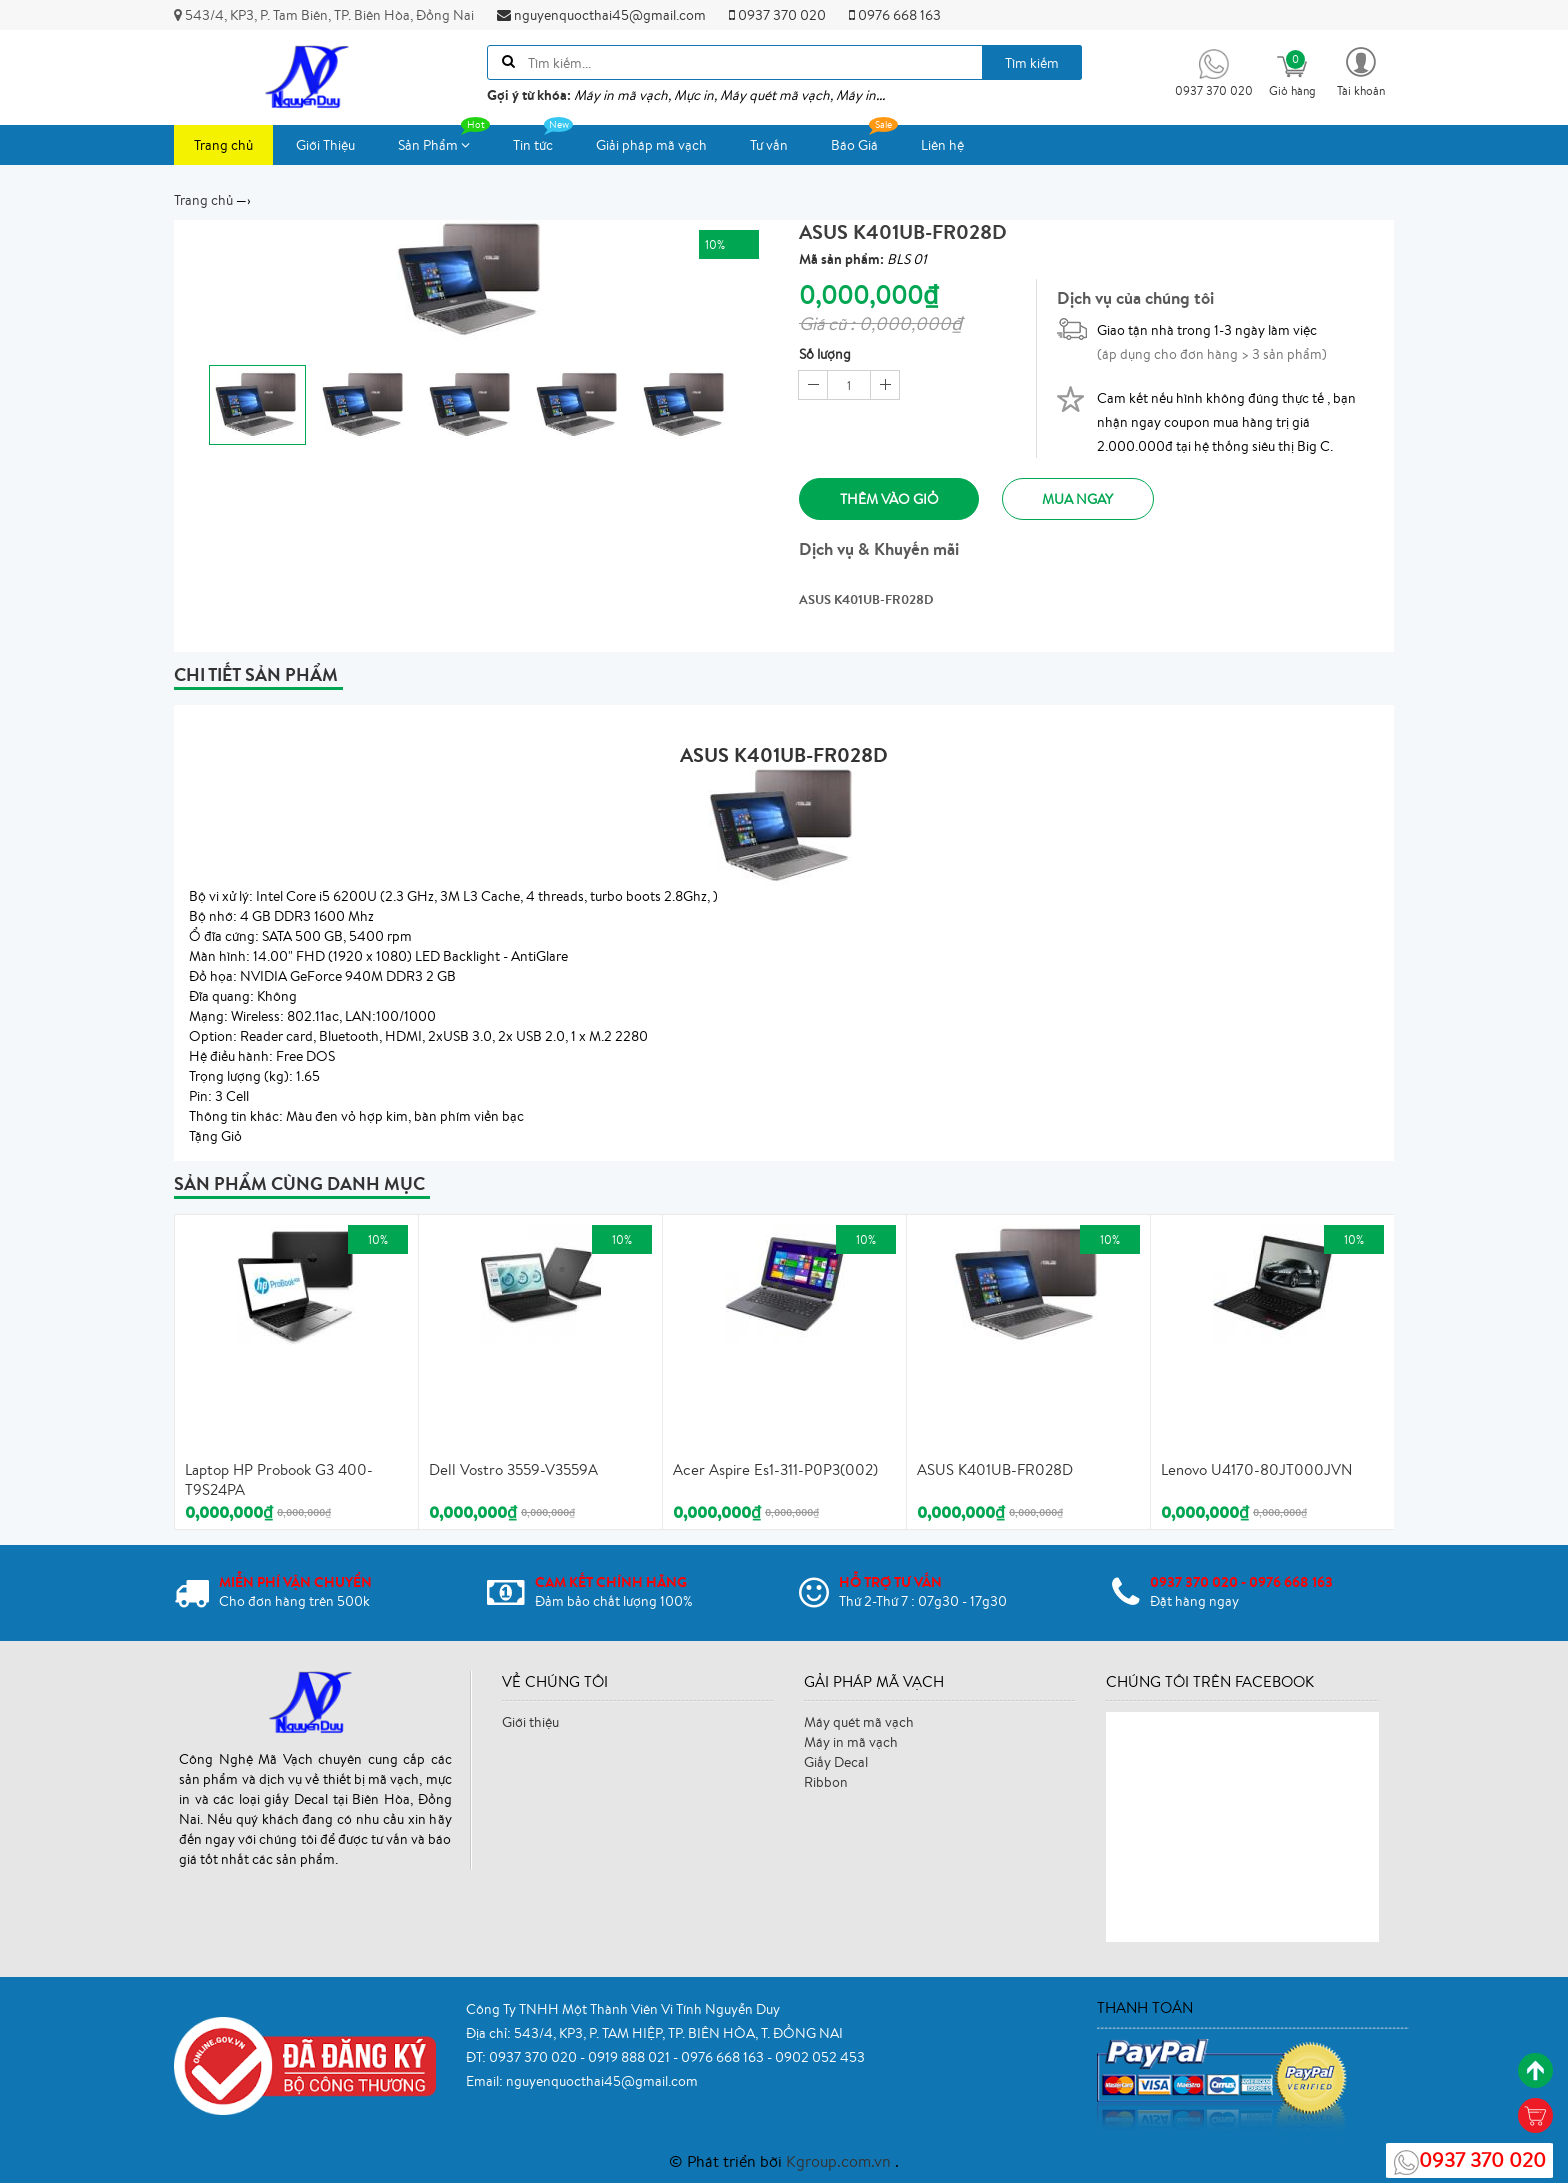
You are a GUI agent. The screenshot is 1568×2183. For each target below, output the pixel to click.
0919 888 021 (630, 2057)
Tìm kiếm (1032, 63)
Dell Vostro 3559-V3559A (513, 1470)
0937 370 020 (777, 15)
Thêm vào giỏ (889, 499)
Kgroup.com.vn (840, 2161)
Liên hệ (942, 145)
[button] (1361, 70)
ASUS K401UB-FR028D (995, 1470)
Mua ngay (1079, 499)
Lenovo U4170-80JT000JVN (1256, 1470)
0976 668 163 (895, 15)
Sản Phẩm (444, 139)
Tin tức (543, 139)
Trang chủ (223, 145)
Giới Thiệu (325, 145)
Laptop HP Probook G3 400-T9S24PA (279, 1480)
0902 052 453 (820, 2057)
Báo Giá (864, 139)
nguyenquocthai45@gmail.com (601, 15)
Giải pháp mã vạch (651, 145)
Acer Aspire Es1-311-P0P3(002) (775, 1470)
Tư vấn (769, 145)
